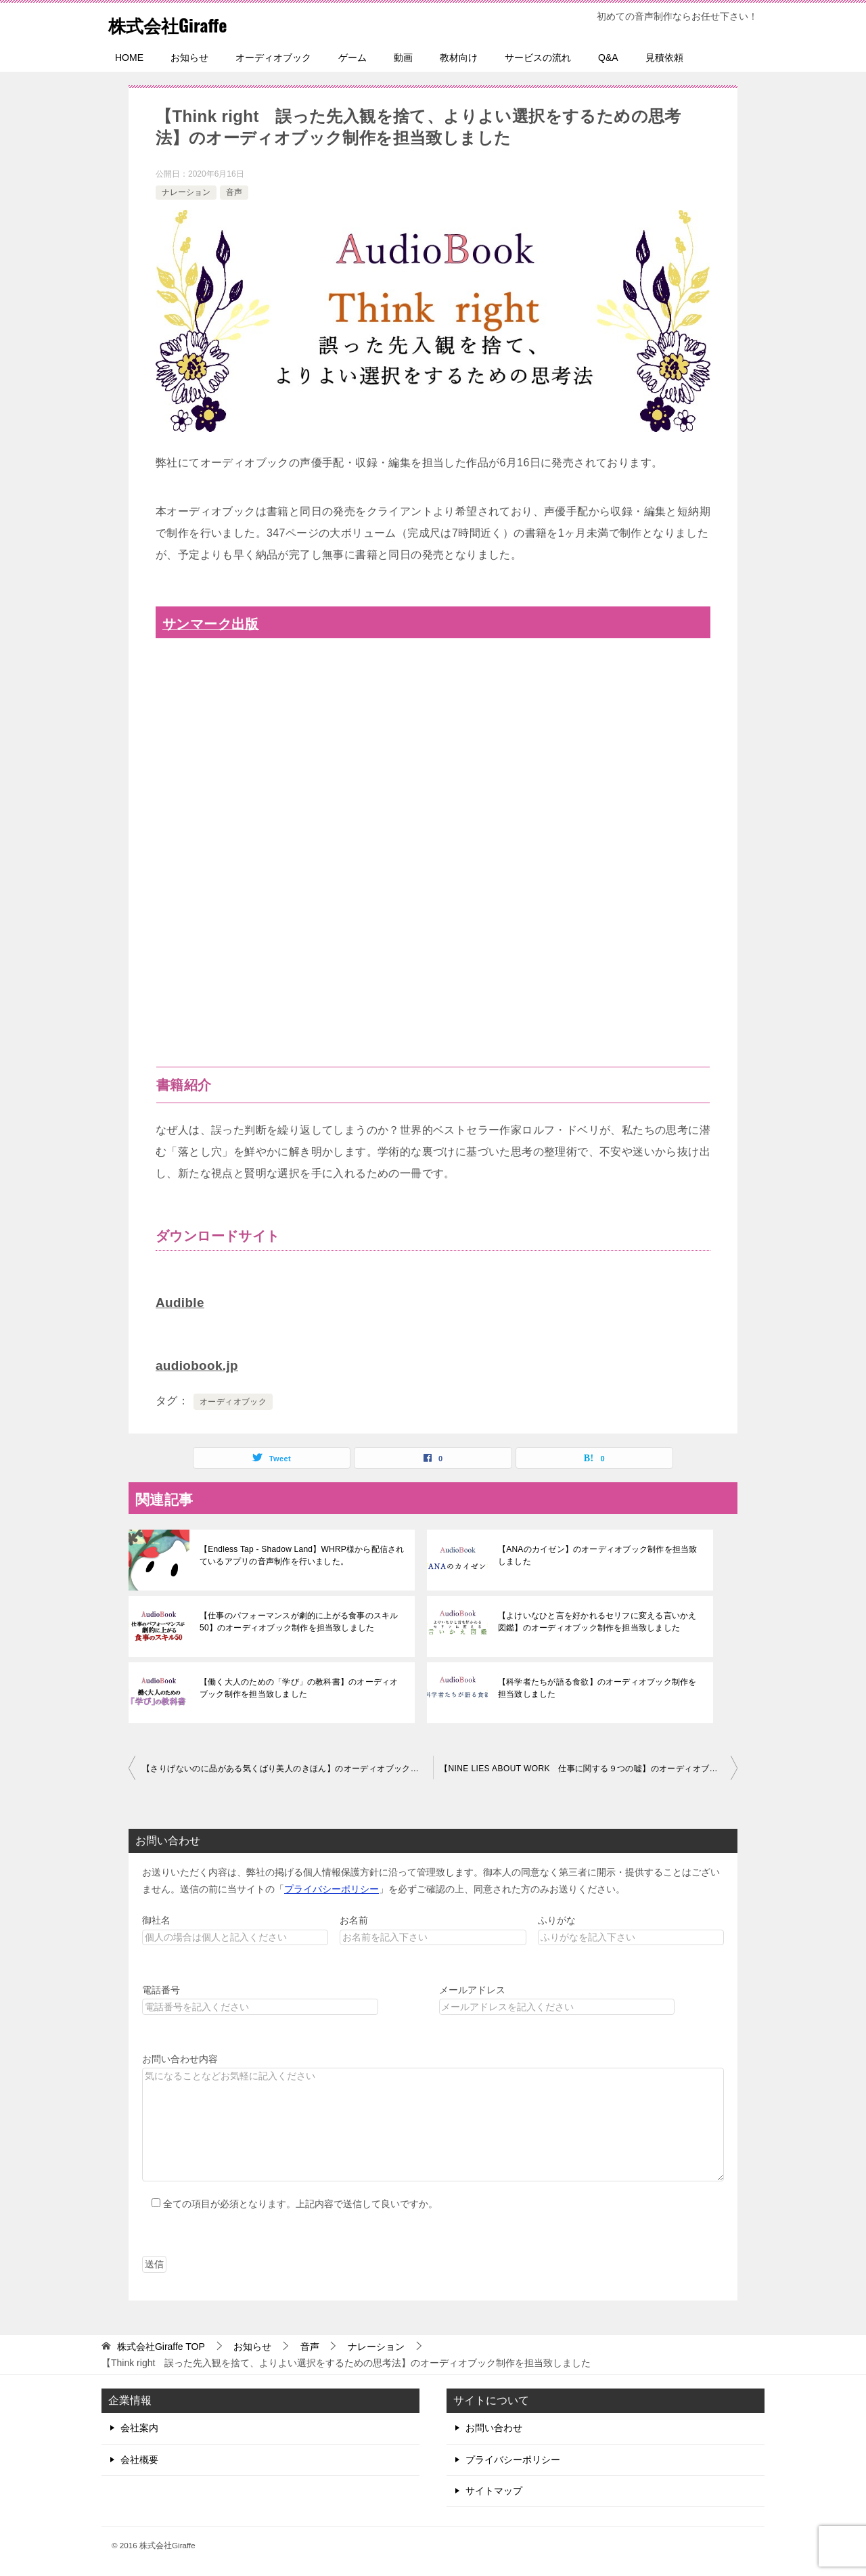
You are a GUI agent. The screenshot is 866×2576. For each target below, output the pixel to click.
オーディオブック (273, 57)
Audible (181, 1302)
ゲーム (352, 57)
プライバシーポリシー (331, 1887)
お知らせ (189, 57)
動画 (403, 57)
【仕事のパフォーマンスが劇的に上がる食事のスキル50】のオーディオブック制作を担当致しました (297, 1620)
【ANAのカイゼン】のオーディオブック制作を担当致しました (600, 1554)
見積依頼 (664, 57)
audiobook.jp (199, 1364)
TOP (161, 2345)
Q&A (608, 57)
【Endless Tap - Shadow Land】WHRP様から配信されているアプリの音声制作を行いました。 (299, 1554)
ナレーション (186, 192)
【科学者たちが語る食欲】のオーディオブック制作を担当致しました (599, 1686)
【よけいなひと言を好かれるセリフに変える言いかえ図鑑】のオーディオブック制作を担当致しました (599, 1620)
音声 (234, 192)
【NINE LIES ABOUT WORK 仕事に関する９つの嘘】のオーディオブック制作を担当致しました (588, 1767)
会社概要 (139, 2458)
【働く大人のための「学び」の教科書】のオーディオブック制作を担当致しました (301, 1686)
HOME (129, 57)
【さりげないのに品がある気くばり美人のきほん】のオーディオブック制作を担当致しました (287, 1767)
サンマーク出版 (214, 623)
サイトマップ (493, 2489)
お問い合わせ (493, 2426)
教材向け (459, 57)
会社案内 (139, 2426)
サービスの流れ (538, 57)
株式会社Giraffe (177, 23)
